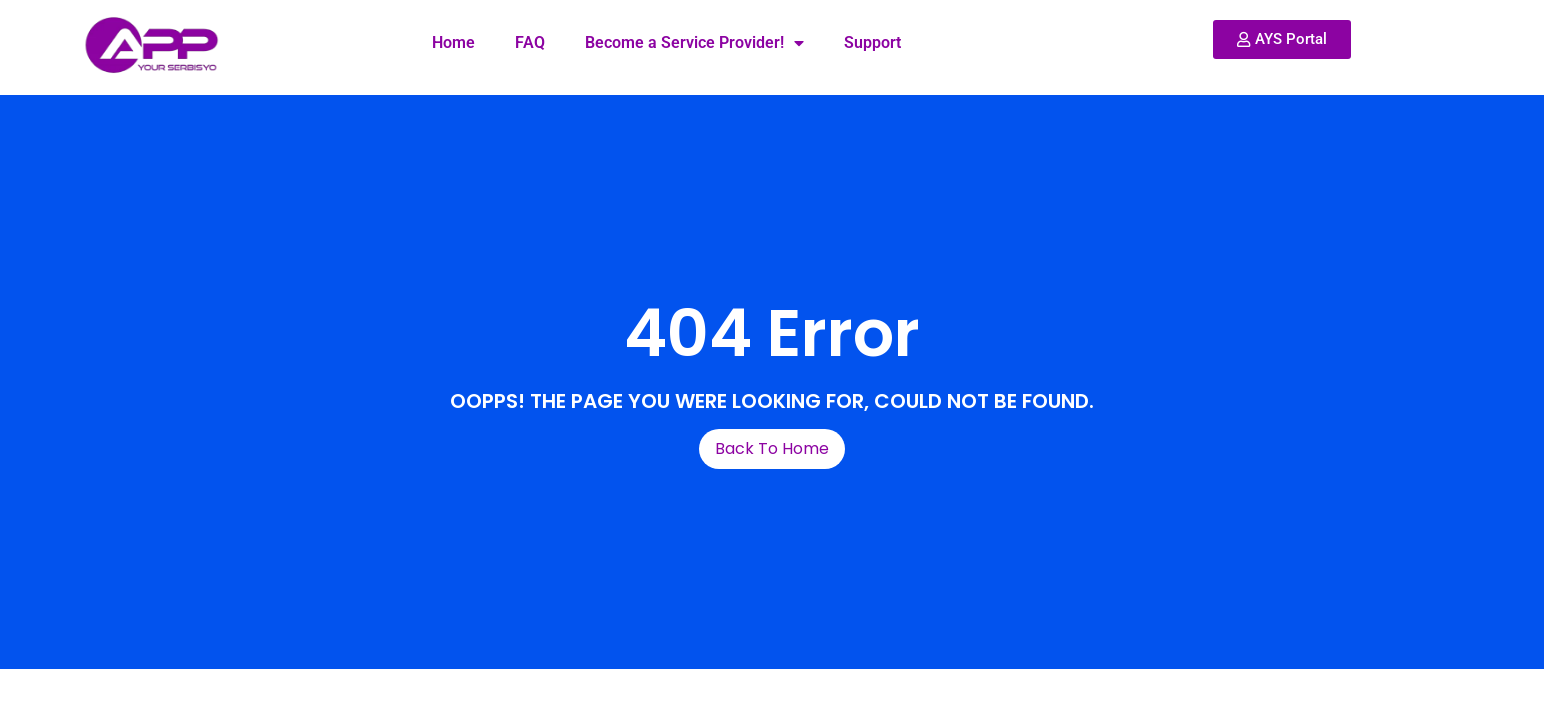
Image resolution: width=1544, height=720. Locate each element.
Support (872, 42)
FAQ (530, 42)
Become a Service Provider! (694, 43)
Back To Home (772, 448)
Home (453, 42)
